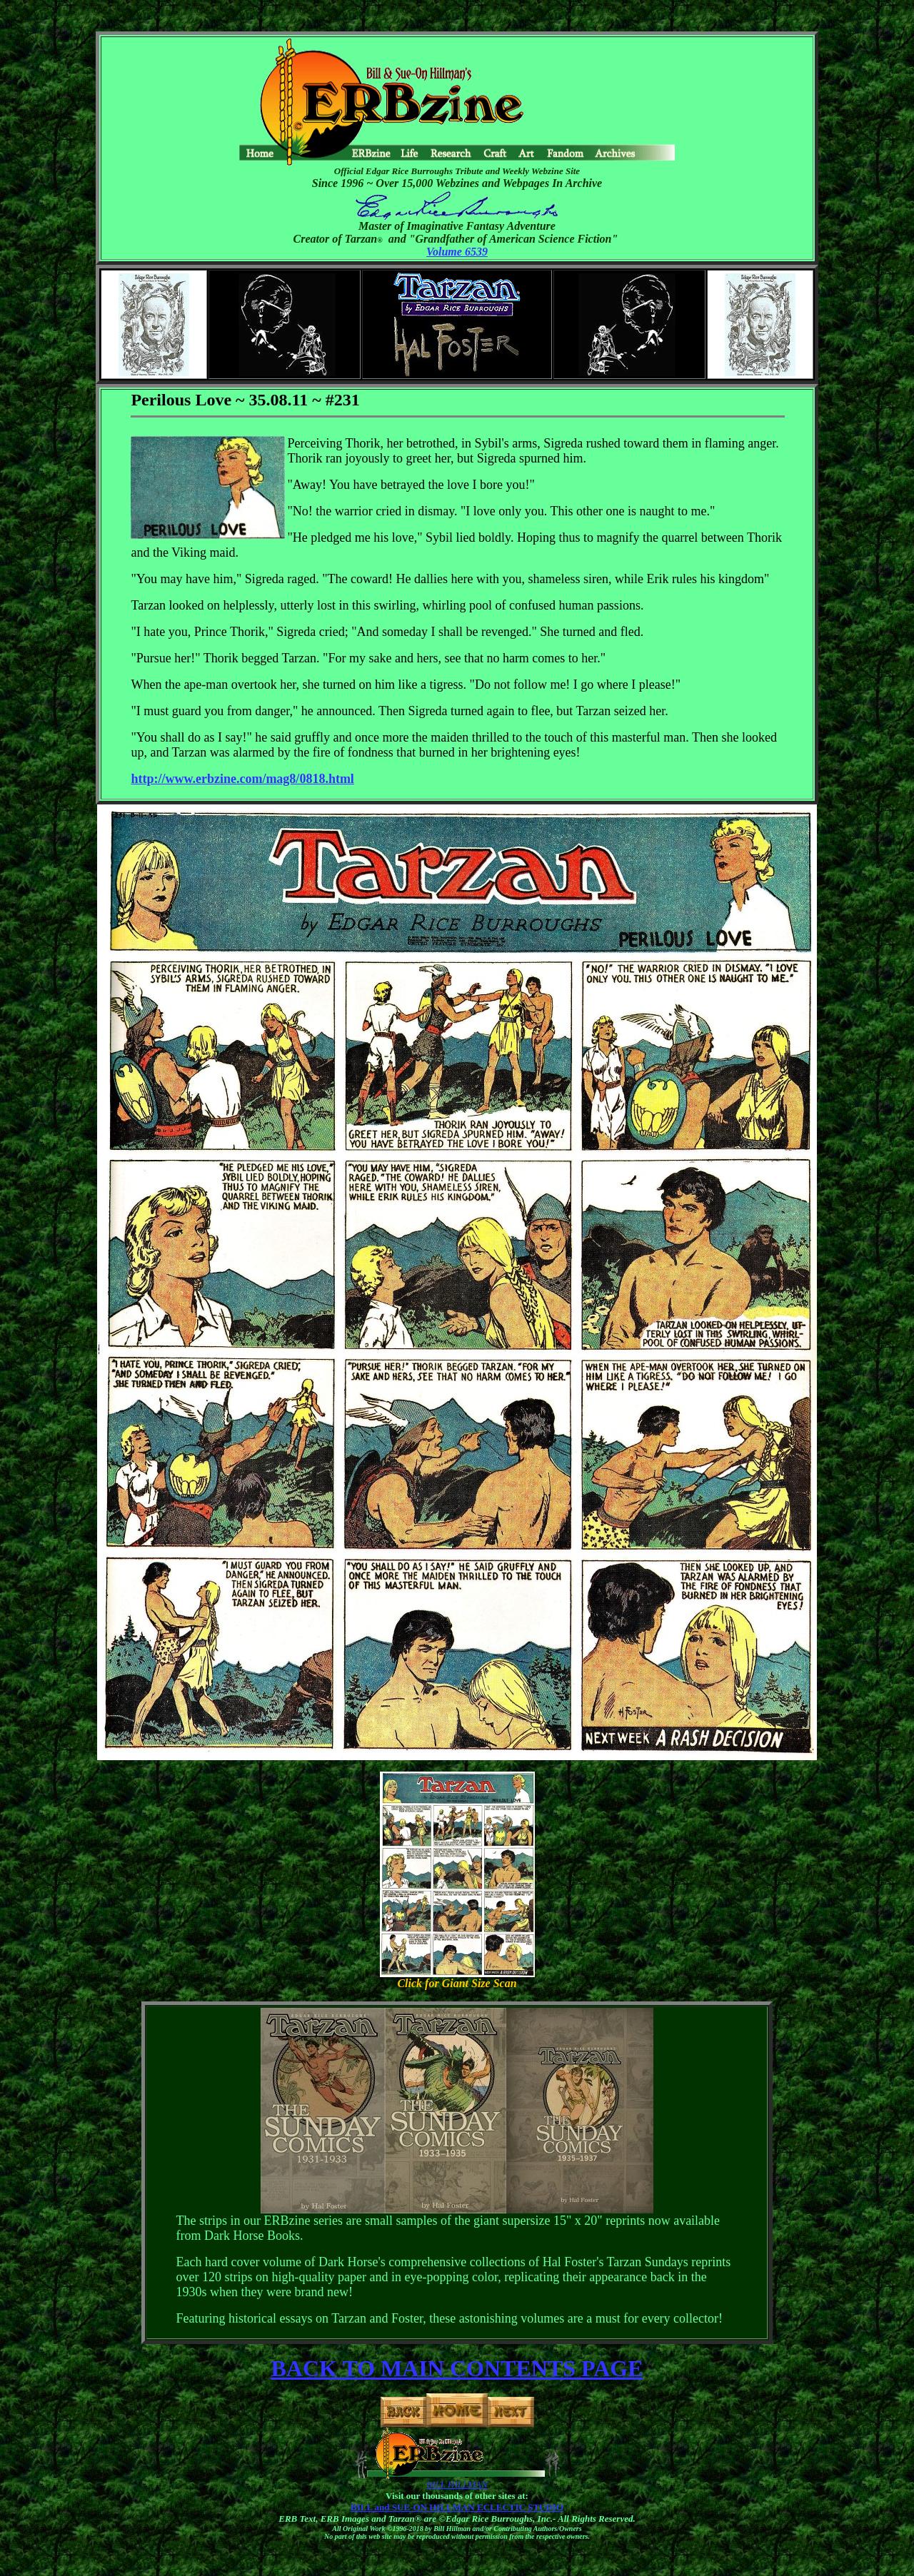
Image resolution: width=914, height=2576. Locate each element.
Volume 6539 (457, 252)
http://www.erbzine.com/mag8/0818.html (242, 779)
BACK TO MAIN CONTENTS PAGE (457, 2368)
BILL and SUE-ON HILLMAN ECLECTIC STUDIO (457, 2507)
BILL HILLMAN (456, 2484)
